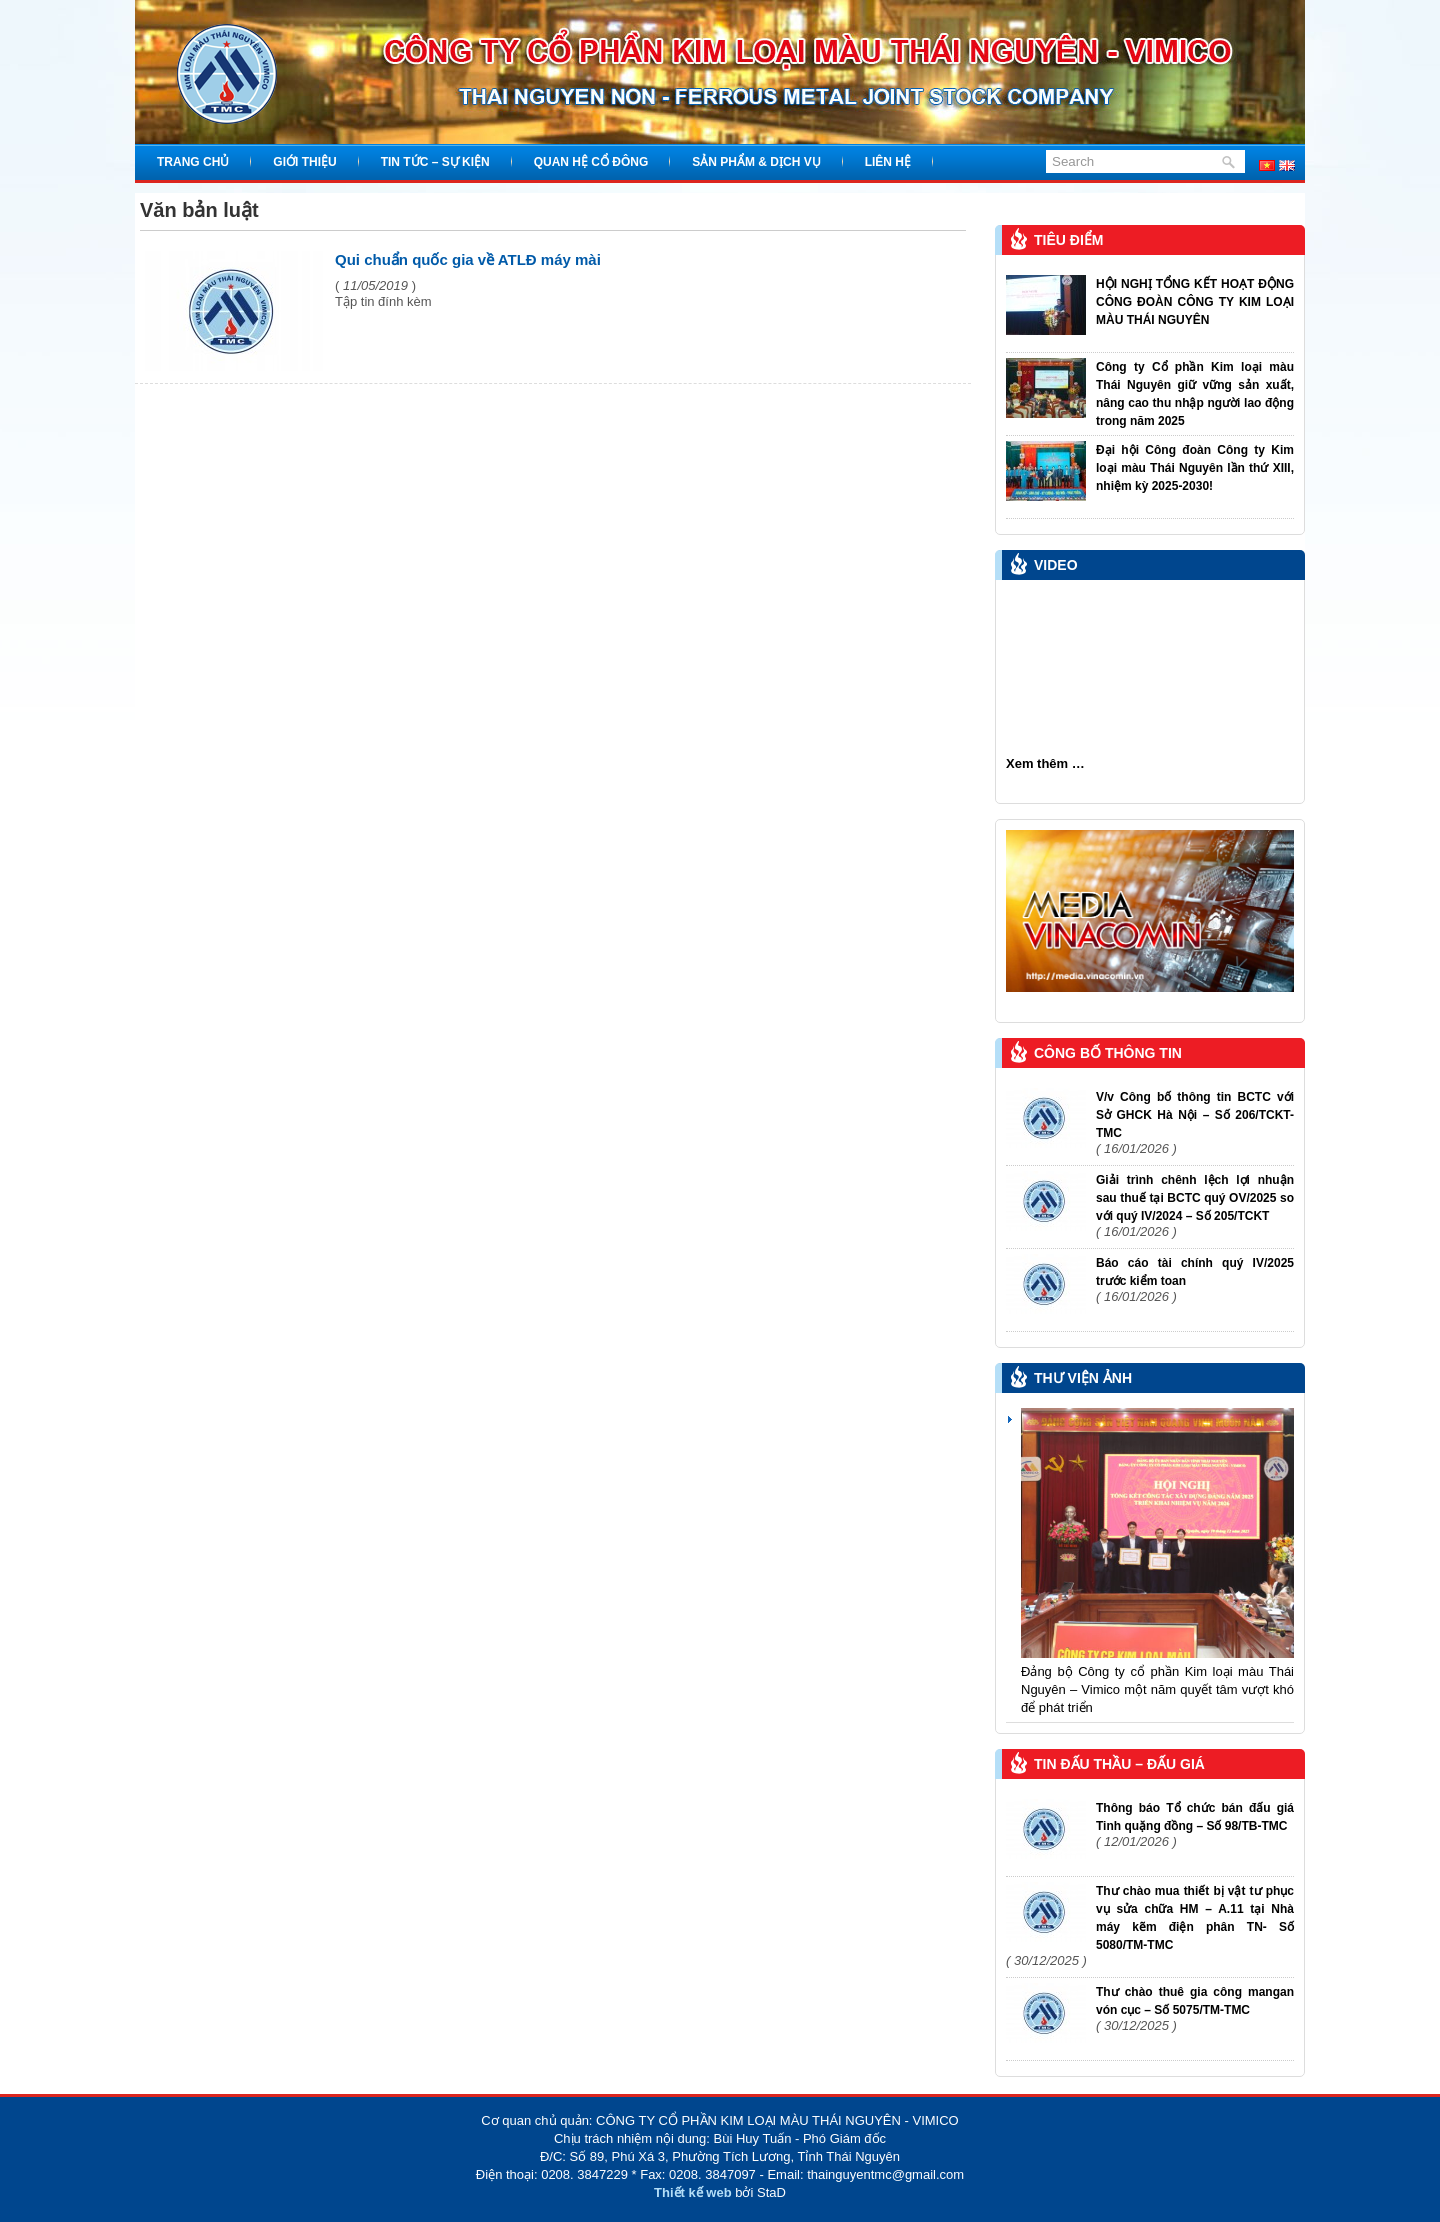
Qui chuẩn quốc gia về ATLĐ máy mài (468, 259)
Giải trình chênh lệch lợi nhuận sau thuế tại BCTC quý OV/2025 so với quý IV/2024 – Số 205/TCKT (1195, 1198)
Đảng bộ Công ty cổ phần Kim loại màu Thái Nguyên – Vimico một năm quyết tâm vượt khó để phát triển (1157, 1689)
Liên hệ (888, 162)
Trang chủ (193, 162)
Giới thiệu (304, 162)
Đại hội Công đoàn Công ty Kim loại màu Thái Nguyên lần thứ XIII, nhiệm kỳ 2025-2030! (1195, 468)
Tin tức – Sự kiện (435, 162)
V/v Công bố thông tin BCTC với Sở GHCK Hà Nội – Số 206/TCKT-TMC (1195, 1115)
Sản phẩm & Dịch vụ (756, 162)
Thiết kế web (693, 2192)
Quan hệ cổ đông (591, 162)
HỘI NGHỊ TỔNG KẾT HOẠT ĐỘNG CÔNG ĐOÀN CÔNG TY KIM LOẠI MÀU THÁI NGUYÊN (1195, 302)
